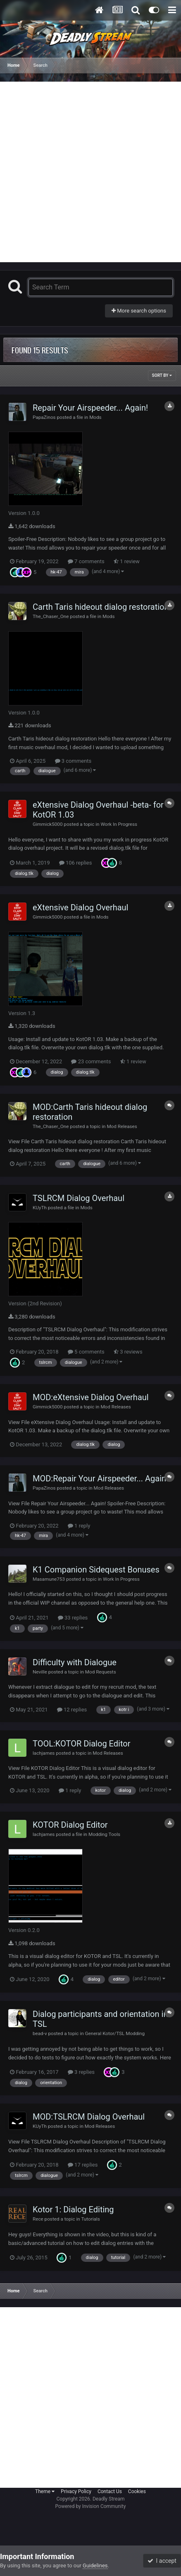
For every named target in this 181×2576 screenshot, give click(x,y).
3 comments (73, 761)
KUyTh (40, 1207)
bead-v (40, 2033)
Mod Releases (122, 1126)
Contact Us (110, 2491)
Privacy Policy (76, 2491)
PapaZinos (44, 417)
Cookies (137, 2491)
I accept (162, 2560)
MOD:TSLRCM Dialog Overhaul (89, 2117)
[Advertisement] (90, 172)
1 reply (79, 1526)
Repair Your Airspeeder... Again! (90, 408)
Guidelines (95, 2565)
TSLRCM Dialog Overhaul (78, 1198)
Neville (40, 1672)
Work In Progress (118, 824)
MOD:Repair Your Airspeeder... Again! (100, 1478)
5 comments (86, 1352)
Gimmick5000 (47, 824)
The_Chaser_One (51, 616)
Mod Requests (100, 1672)
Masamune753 (49, 1579)
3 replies (81, 2072)
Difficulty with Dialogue (75, 1662)
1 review (127, 561)
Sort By (162, 375)
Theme (45, 2491)
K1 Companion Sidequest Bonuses (96, 1570)
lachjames (44, 1753)
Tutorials (90, 2219)
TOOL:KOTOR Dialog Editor (81, 1744)
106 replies (75, 863)
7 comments (86, 561)
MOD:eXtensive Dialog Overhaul (91, 1397)
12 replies (72, 1709)
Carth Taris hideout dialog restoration (101, 607)
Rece (38, 2219)
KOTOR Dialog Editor (70, 1825)
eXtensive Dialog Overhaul (80, 907)
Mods (95, 417)
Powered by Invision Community (90, 2506)
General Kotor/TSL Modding (115, 2033)
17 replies (83, 2165)
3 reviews (128, 1352)
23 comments (91, 1061)
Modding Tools (104, 1834)
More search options (139, 311)
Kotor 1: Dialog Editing (73, 2209)
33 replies (73, 1618)
